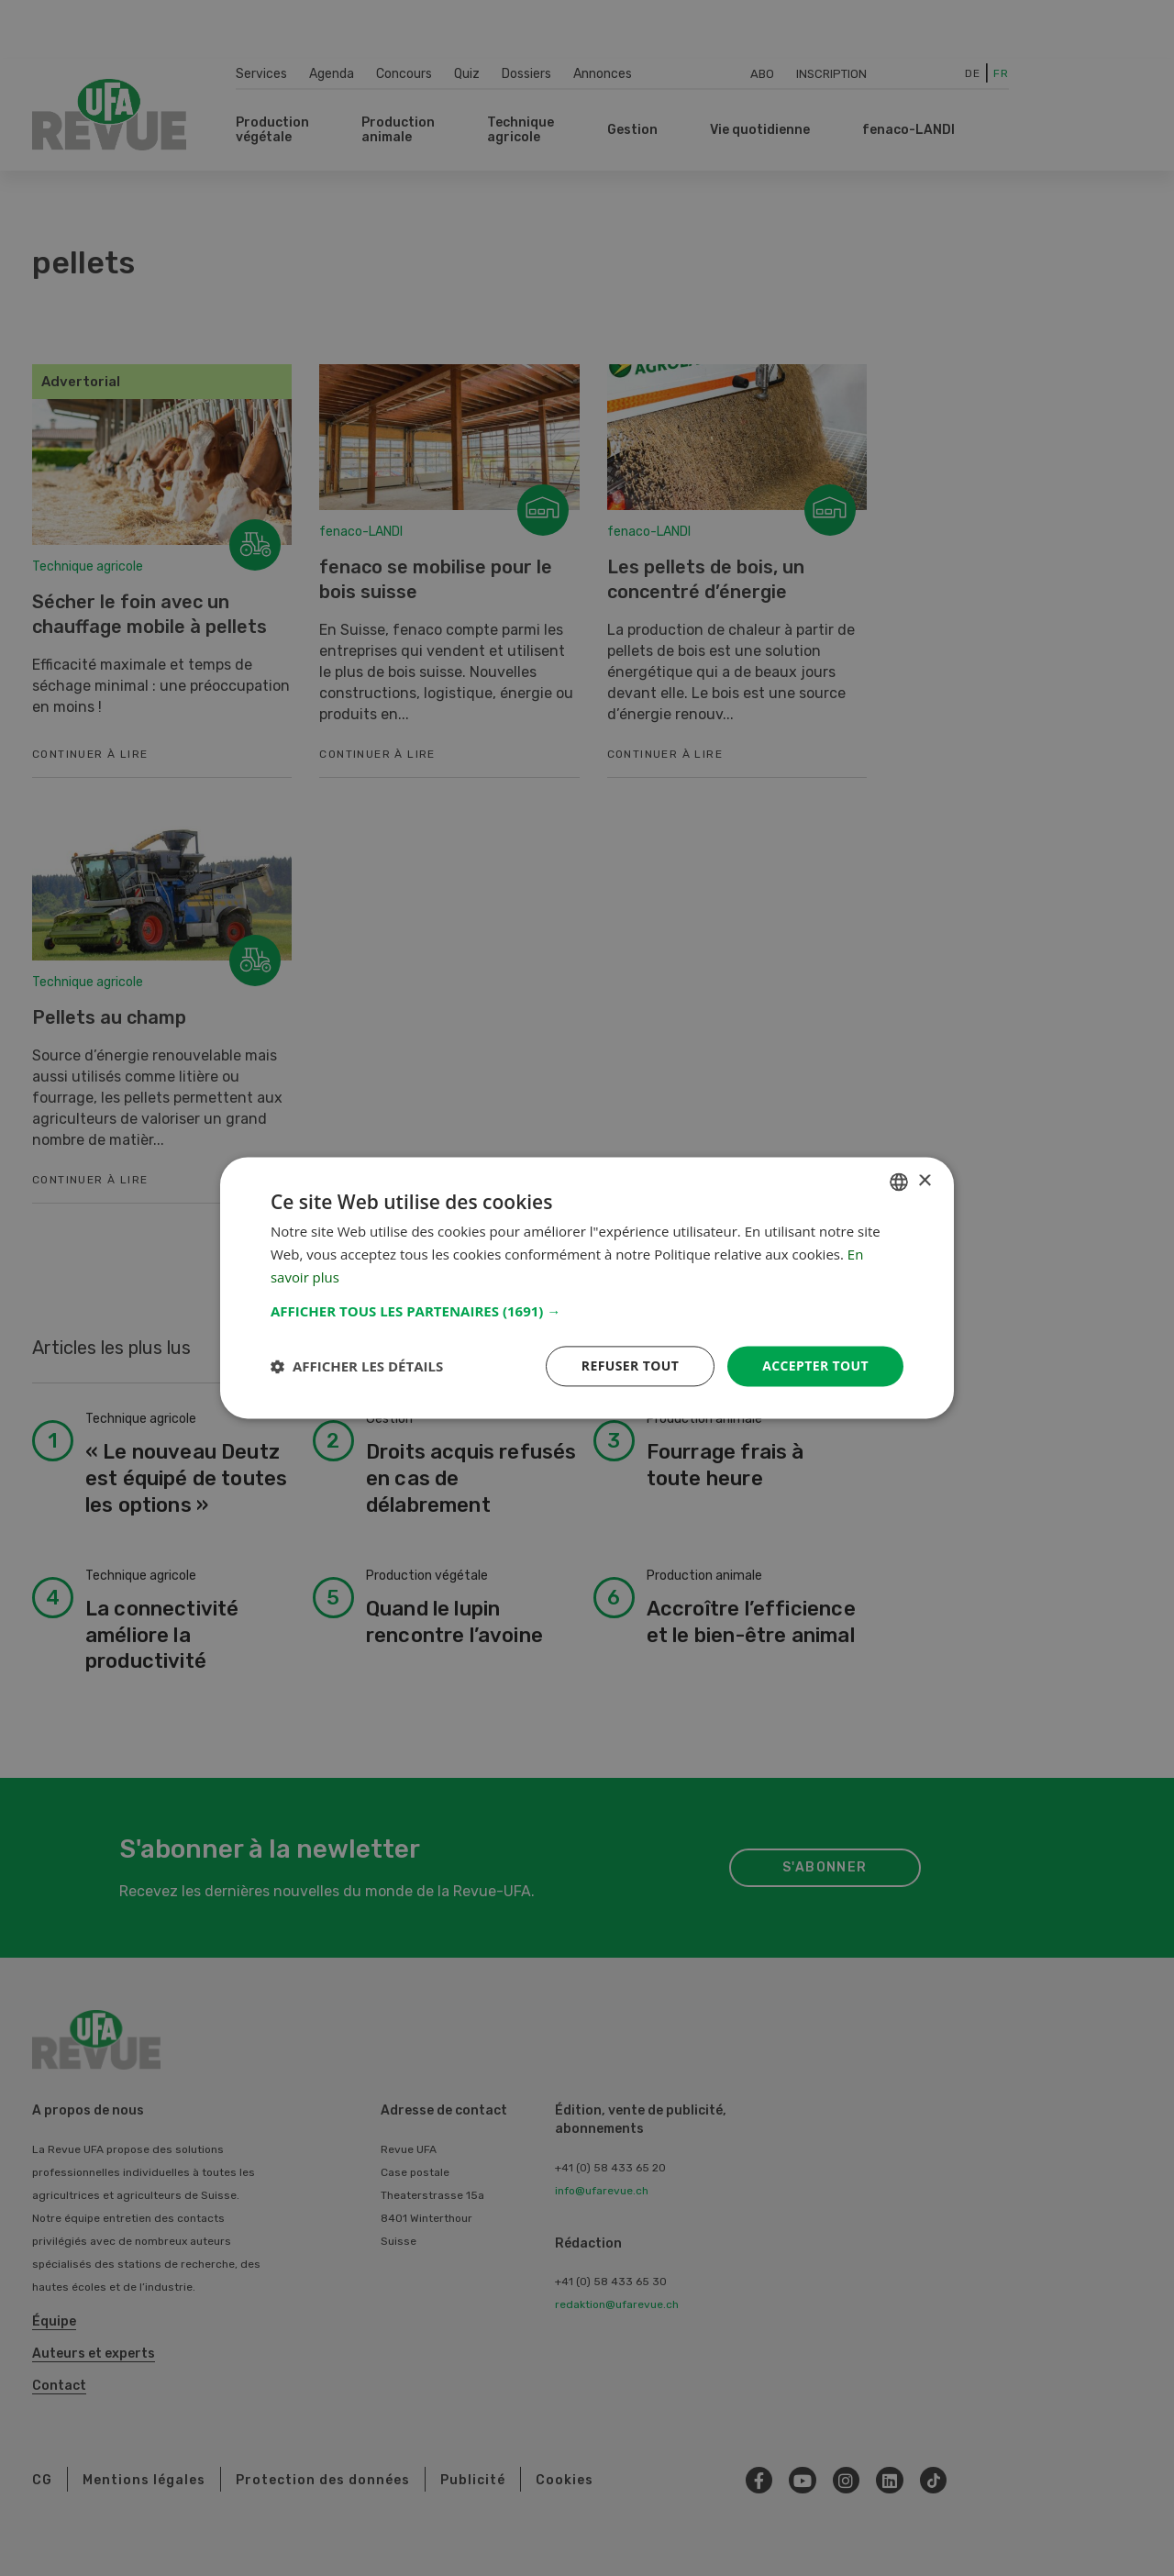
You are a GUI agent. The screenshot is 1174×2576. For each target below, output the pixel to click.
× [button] (924, 1181)
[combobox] (899, 1181)
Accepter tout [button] (815, 1365)
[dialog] (587, 1287)
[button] (587, 1311)
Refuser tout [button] (630, 1365)
